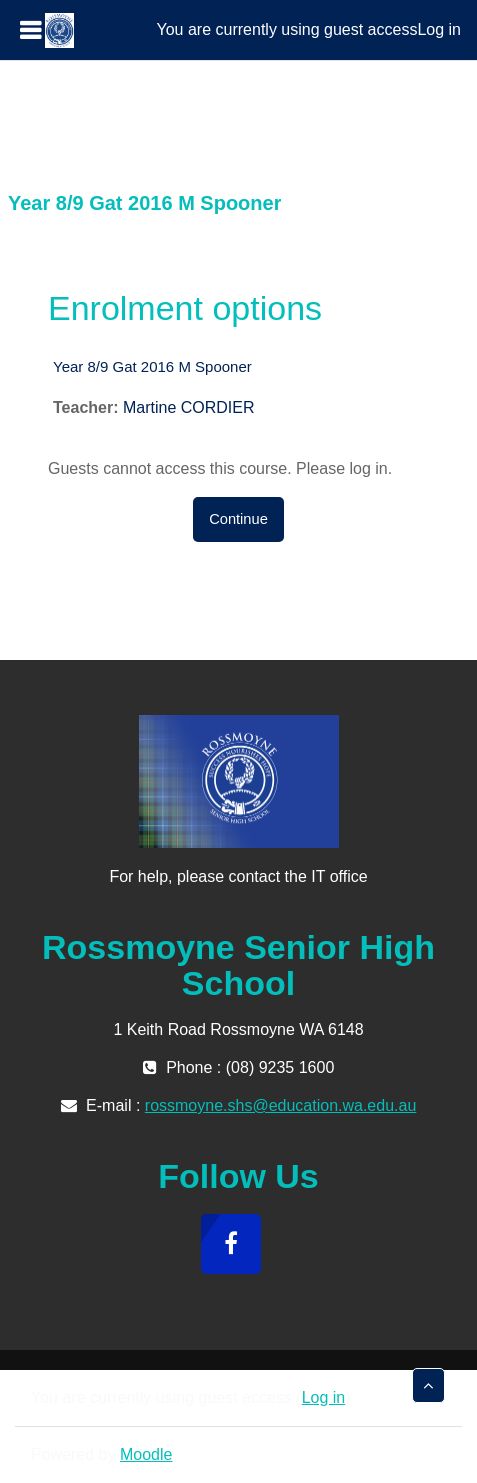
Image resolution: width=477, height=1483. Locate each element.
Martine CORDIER (189, 407)
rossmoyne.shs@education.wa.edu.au (281, 1105)
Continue (238, 519)
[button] (428, 1385)
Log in (439, 29)
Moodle (146, 1454)
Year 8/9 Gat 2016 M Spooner (152, 366)
